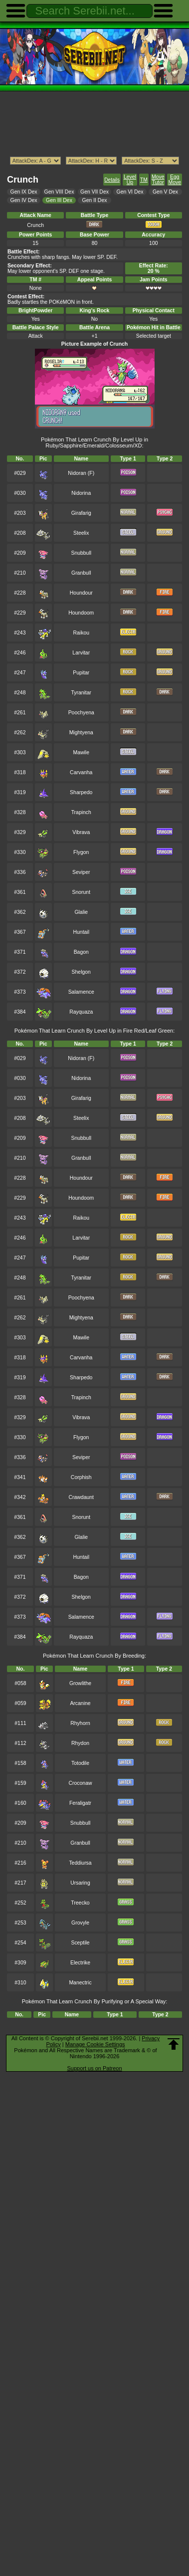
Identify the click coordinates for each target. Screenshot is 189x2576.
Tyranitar (81, 692)
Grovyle (80, 1923)
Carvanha (81, 772)
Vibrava (81, 832)
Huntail (81, 932)
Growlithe (80, 1683)
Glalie (81, 912)
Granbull (81, 573)
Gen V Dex (165, 192)
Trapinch (81, 812)
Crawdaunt (81, 1497)
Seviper (81, 872)
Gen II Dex (94, 200)
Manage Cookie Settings (95, 2044)
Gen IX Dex (23, 192)
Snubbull (81, 553)
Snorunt (81, 892)
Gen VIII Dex (59, 192)
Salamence (81, 992)
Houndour (81, 593)
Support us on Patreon (94, 2068)
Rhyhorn (80, 1723)
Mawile (81, 752)
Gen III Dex (59, 200)
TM (144, 180)
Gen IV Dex (23, 200)
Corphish (81, 1477)
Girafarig (81, 513)
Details (112, 180)
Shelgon (81, 972)
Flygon (81, 852)
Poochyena (81, 712)
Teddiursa (80, 1863)
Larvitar (81, 652)
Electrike (80, 1962)
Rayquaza (81, 1012)
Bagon (81, 952)
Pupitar (81, 672)
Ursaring (80, 1883)
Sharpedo (81, 792)
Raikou (81, 633)
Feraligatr (80, 1803)
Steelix (81, 533)
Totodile (80, 1763)
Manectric (80, 1982)
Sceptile (80, 1942)
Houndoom (81, 613)
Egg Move (174, 179)
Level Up (130, 179)
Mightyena (81, 732)
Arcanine (80, 1703)
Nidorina (81, 493)
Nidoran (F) (81, 473)
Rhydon (80, 1743)
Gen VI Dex (130, 192)
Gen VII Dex (94, 192)
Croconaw (80, 1783)
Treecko (80, 1903)
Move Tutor (158, 179)
